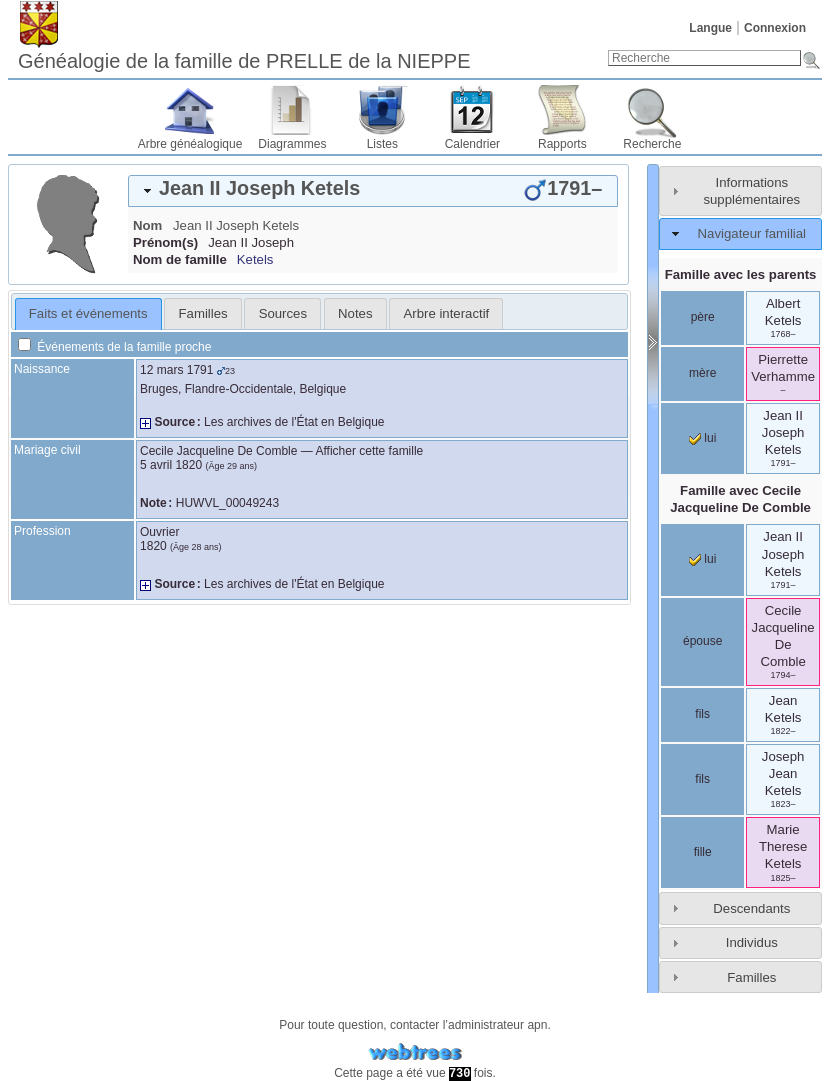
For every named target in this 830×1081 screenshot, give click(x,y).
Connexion (775, 28)
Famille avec (740, 499)
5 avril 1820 (171, 465)
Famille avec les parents (741, 274)
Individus (752, 942)
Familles (751, 977)
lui (702, 438)
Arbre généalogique (190, 144)
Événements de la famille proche (114, 347)
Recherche (652, 144)
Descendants (751, 908)
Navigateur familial (752, 233)
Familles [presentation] (203, 313)
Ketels (255, 259)
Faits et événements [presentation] (88, 313)
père (703, 317)
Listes (382, 144)
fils (702, 714)
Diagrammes (292, 144)
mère (702, 373)
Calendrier (472, 144)
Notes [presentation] (355, 313)
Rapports (562, 144)
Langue (710, 28)
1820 (153, 546)
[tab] (373, 191)
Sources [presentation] (283, 313)
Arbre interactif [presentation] (447, 313)
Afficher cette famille (369, 451)
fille (703, 852)
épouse (702, 641)
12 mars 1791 (176, 370)
